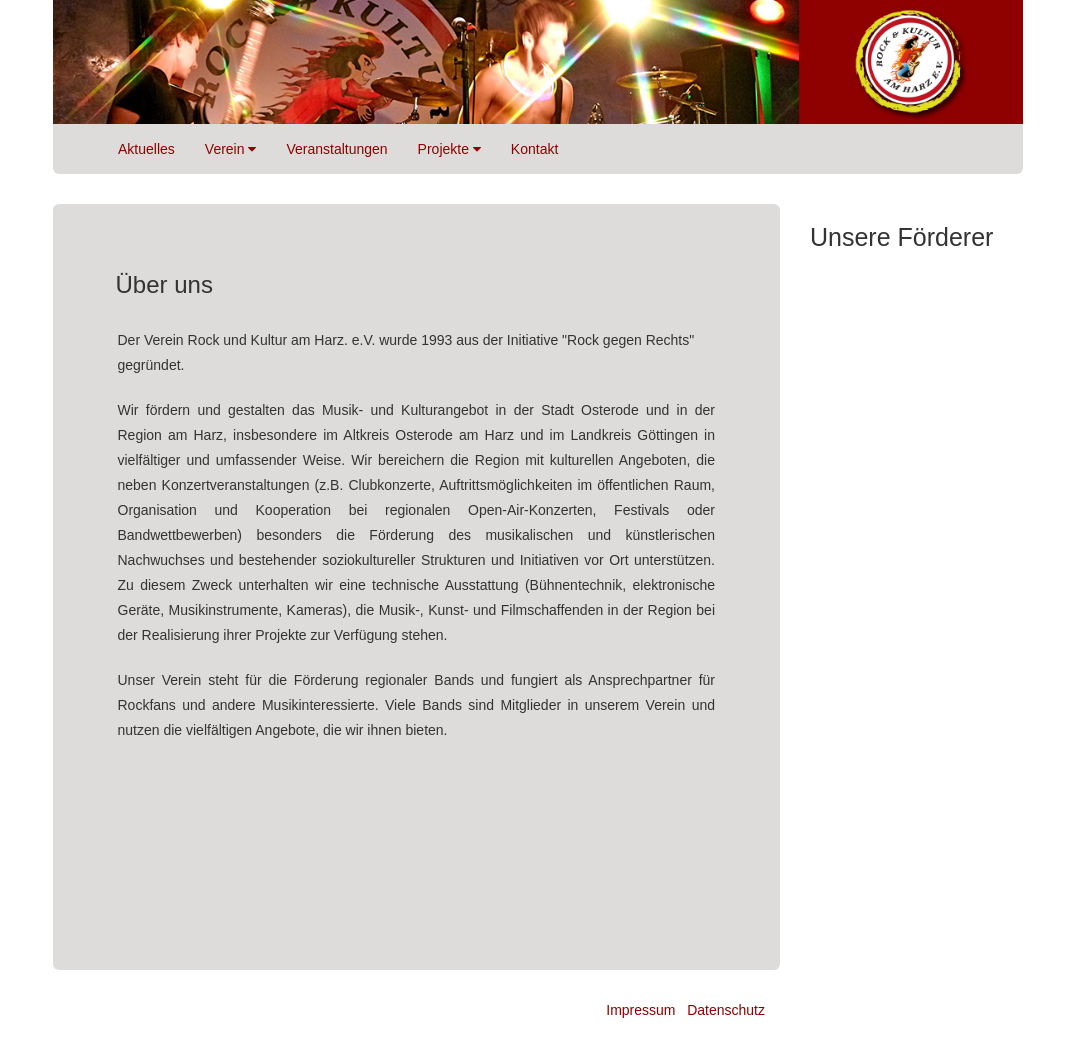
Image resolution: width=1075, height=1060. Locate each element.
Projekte (449, 149)
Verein (231, 149)
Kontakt (534, 149)
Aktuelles (146, 149)
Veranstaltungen (336, 149)
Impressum (640, 1010)
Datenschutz (726, 1010)
